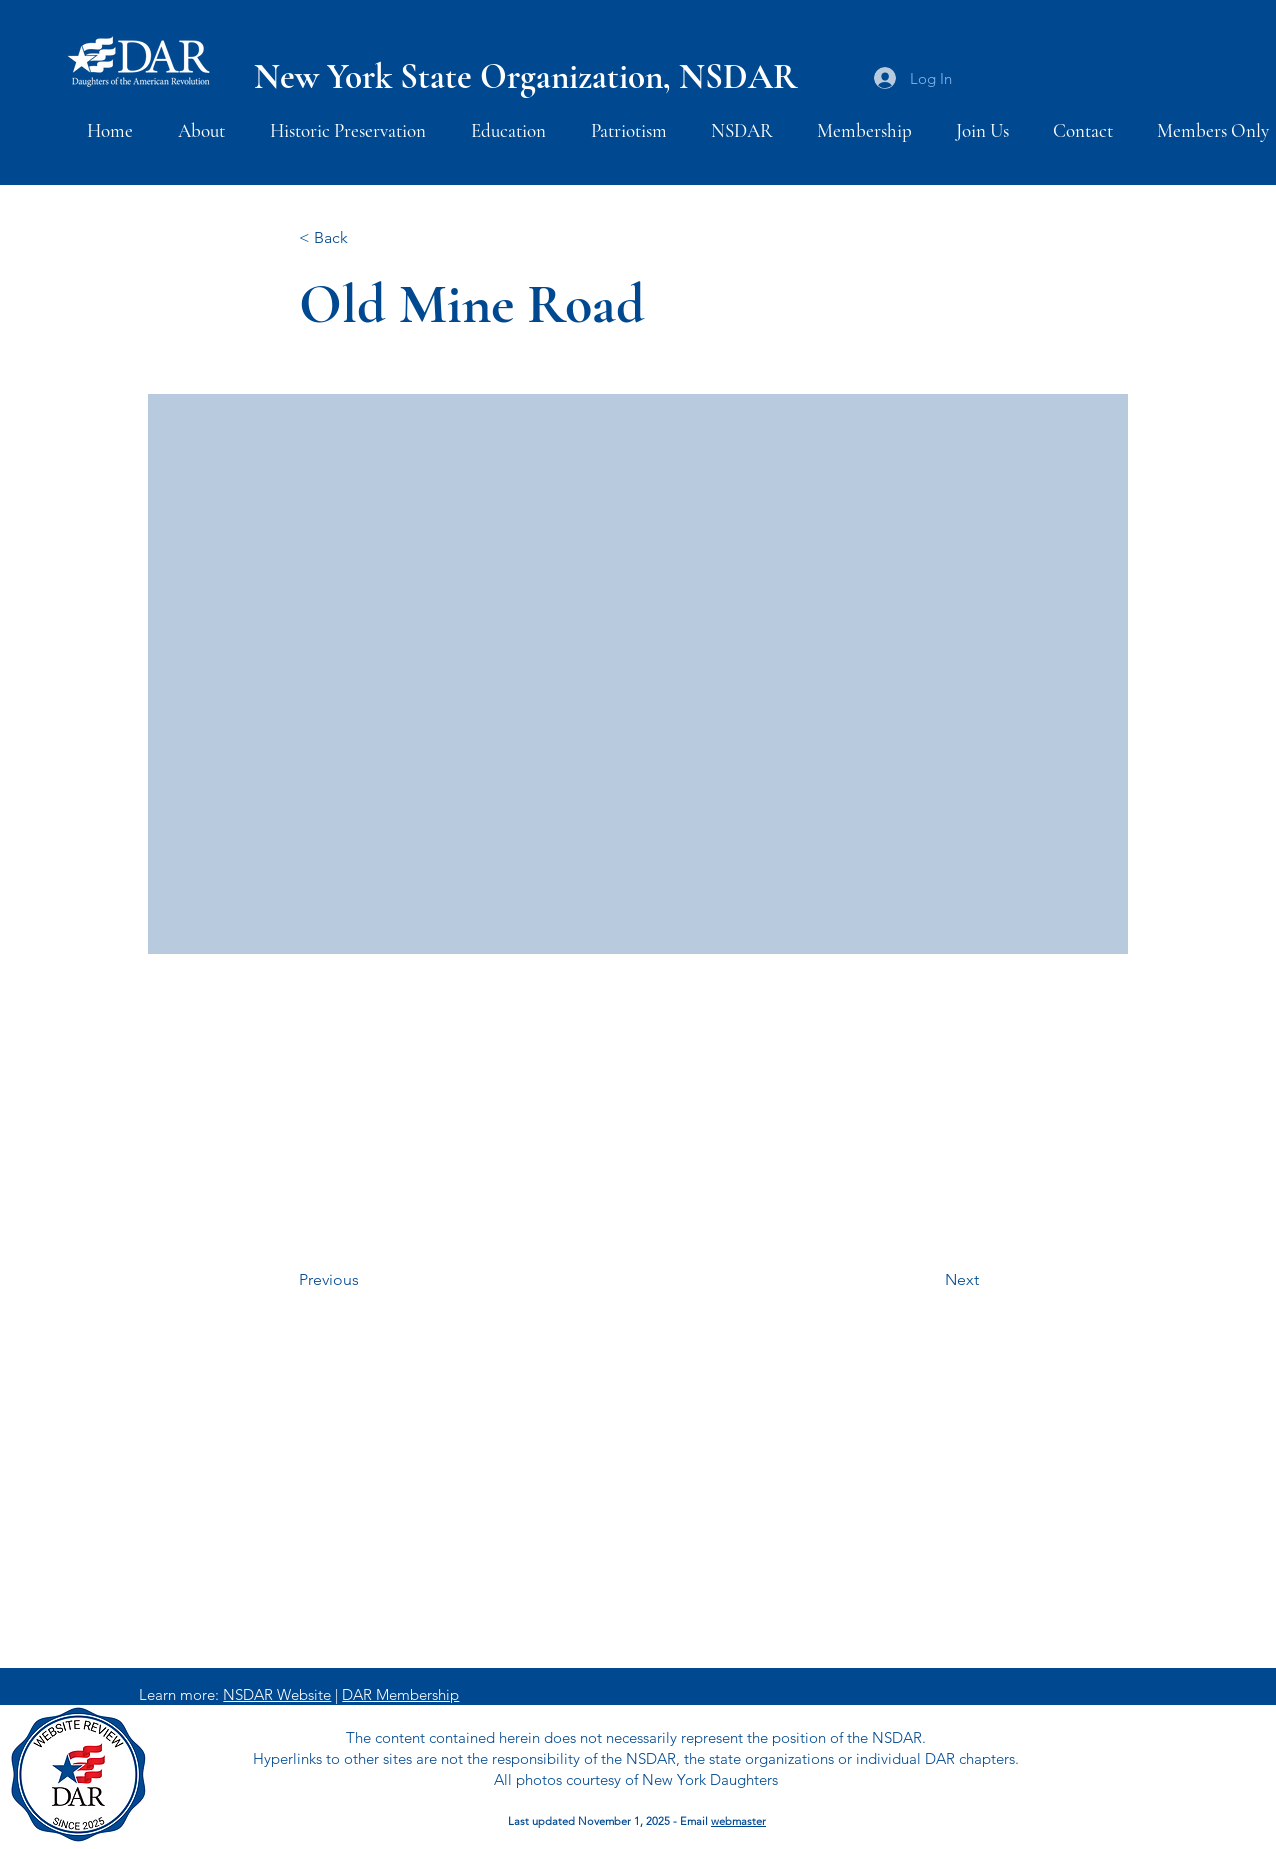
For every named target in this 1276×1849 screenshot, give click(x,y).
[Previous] (365, 1281)
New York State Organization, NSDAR (525, 77)
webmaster (738, 1821)
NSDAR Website (277, 1694)
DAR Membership (400, 1694)
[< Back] (365, 238)
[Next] (929, 1281)
